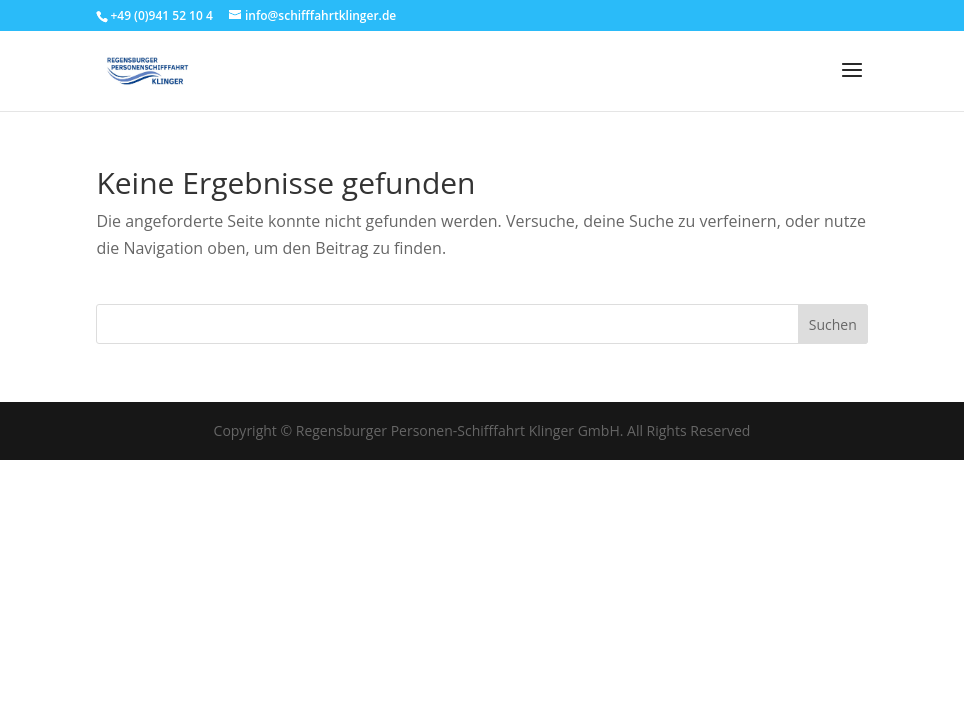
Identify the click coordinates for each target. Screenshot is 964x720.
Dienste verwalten (321, 588)
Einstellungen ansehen (613, 644)
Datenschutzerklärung (497, 691)
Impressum (600, 691)
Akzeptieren (321, 644)
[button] (693, 417)
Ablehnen (452, 644)
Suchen (833, 324)
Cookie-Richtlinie (378, 691)
